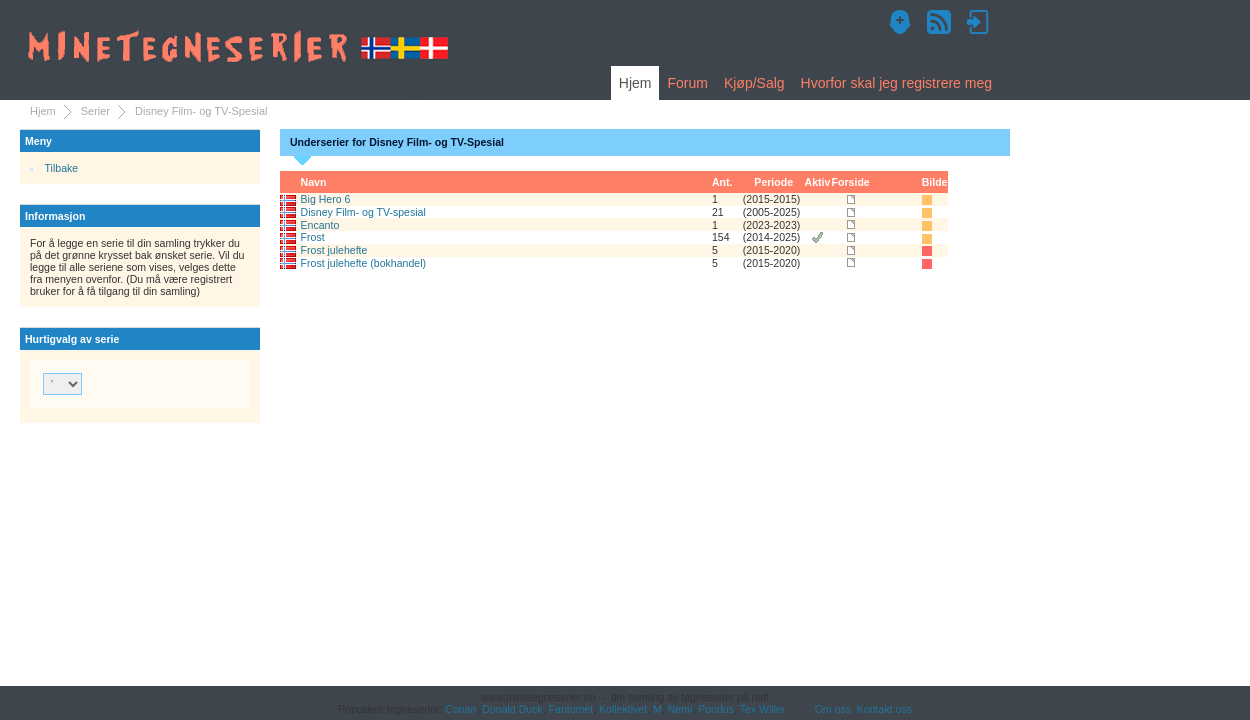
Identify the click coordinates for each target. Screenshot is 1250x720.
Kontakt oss (884, 709)
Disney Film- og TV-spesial (363, 212)
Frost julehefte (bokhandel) (363, 263)
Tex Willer (763, 709)
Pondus (716, 709)
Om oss (833, 709)
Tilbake (62, 168)
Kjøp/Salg (754, 83)
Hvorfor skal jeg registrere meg (896, 83)
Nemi (680, 709)
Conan (460, 709)
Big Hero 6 (326, 199)
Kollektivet (623, 709)
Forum (687, 83)
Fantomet (571, 709)
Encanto (320, 225)
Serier (95, 111)
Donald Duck (512, 709)
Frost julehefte (334, 250)
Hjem (635, 83)
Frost (313, 237)
